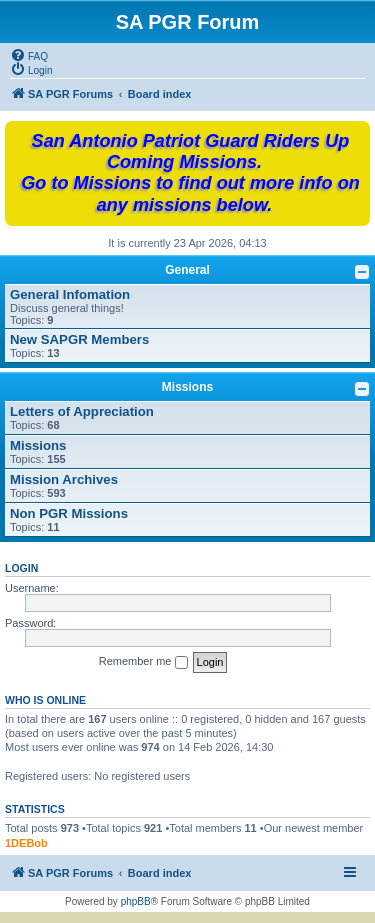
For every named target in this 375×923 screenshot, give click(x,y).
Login (21, 568)
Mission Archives (64, 479)
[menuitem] (29, 55)
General (187, 270)
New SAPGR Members (79, 339)
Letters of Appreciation (82, 411)
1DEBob (26, 843)
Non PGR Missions (69, 513)
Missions (187, 387)
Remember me (143, 662)
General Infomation (70, 294)
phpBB (136, 901)
